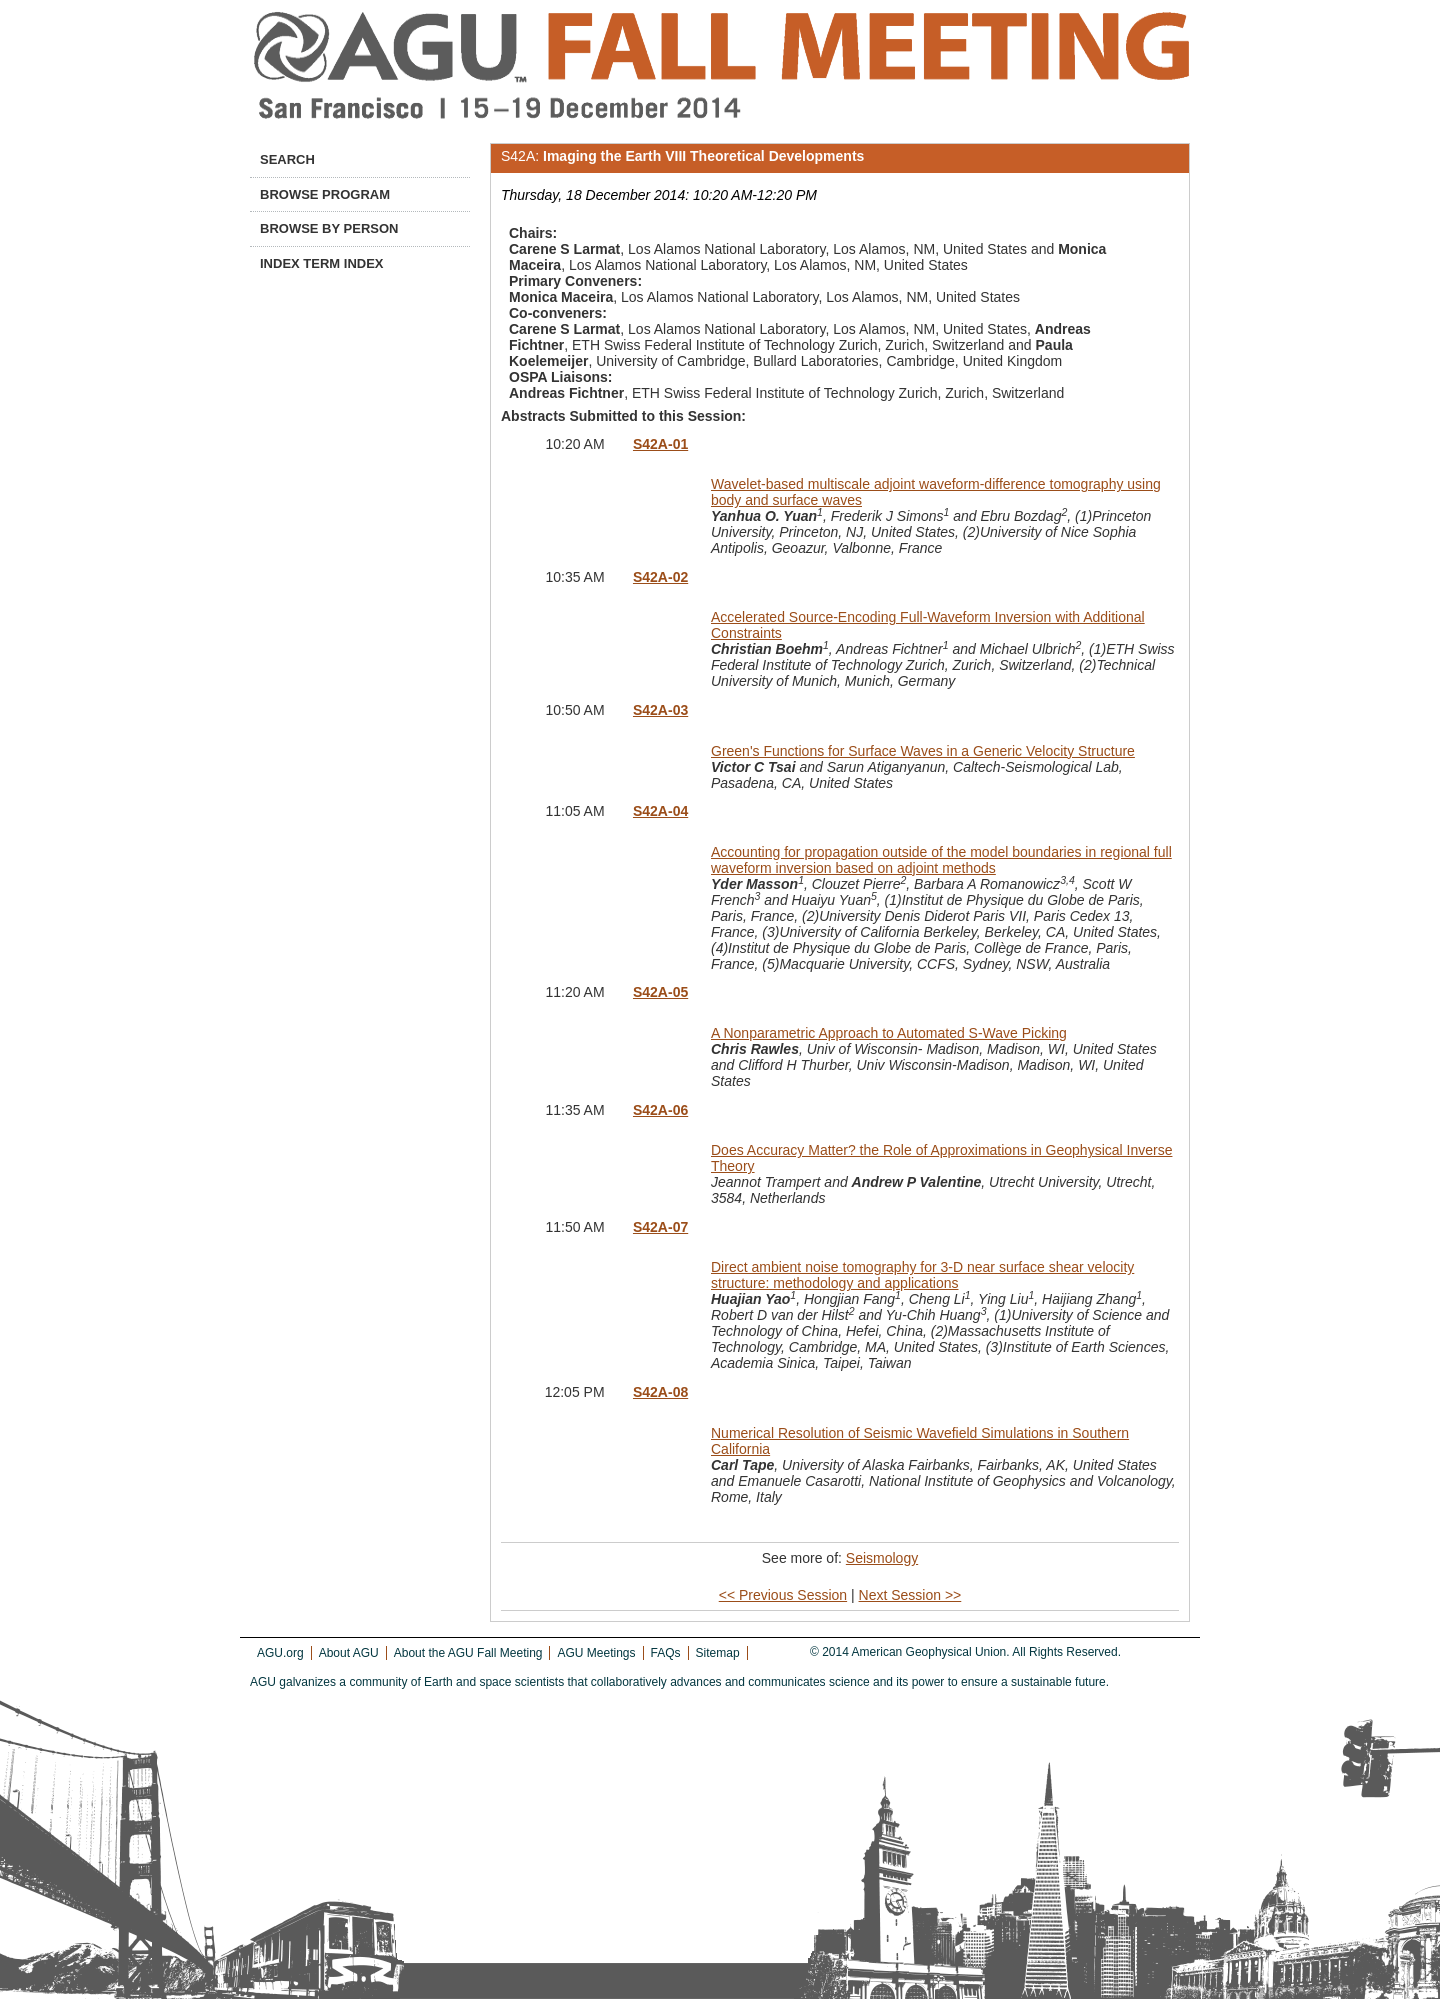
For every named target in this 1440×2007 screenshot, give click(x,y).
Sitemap (718, 1653)
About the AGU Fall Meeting (468, 1653)
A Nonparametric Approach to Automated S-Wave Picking (889, 1033)
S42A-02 (660, 577)
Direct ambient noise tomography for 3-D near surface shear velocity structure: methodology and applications (922, 1275)
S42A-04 (660, 811)
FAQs (666, 1653)
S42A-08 (660, 1392)
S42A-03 (660, 710)
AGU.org (280, 1653)
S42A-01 (660, 444)
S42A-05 (660, 992)
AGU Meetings (596, 1653)
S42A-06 (660, 1110)
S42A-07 (660, 1227)
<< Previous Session (783, 1595)
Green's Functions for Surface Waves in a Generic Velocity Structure (923, 751)
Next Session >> (910, 1595)
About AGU (349, 1653)
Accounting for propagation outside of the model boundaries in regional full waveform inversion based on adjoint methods (941, 860)
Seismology (882, 1558)
